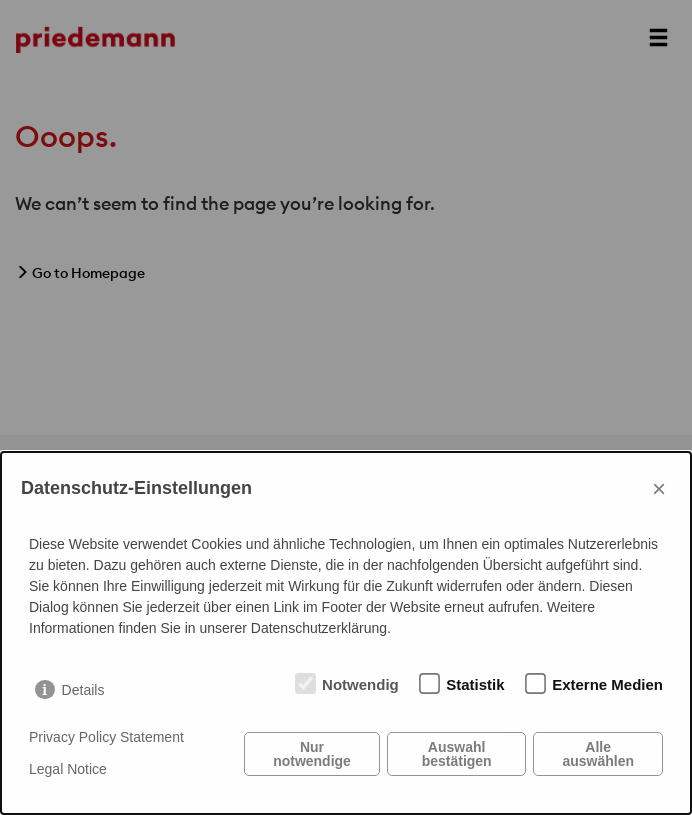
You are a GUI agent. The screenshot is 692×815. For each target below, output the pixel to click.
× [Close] (659, 488)
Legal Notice (68, 769)
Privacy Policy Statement (106, 737)
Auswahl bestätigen (457, 754)
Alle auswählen (598, 754)
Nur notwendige (312, 754)
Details (83, 690)
